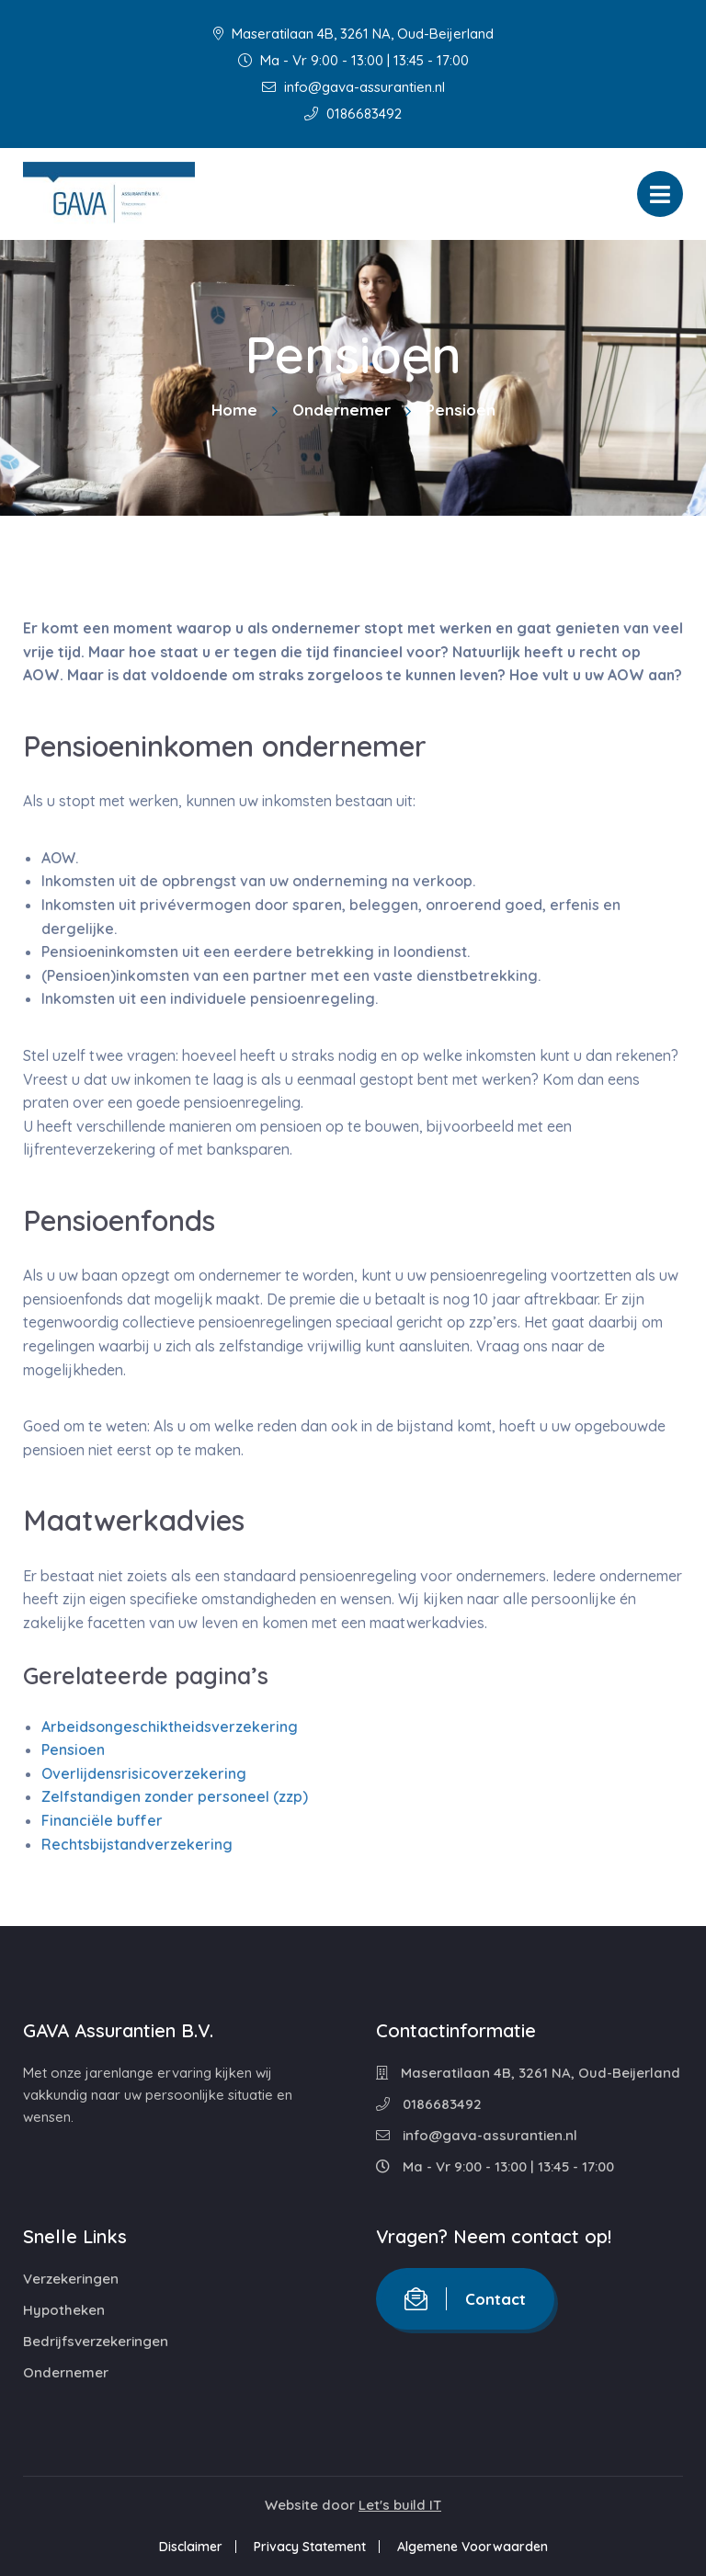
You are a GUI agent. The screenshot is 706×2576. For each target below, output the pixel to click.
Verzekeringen (71, 2278)
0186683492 (353, 113)
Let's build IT (400, 2504)
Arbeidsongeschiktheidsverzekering (169, 1726)
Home (234, 409)
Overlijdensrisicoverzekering (143, 1773)
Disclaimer (190, 2546)
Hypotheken (64, 2310)
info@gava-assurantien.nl (353, 87)
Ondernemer (341, 409)
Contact (465, 2298)
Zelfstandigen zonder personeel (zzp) (174, 1796)
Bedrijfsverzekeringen (95, 2341)
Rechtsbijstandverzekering (137, 1844)
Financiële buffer (102, 1820)
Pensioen (73, 1749)
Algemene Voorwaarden (472, 2546)
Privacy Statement (310, 2546)
